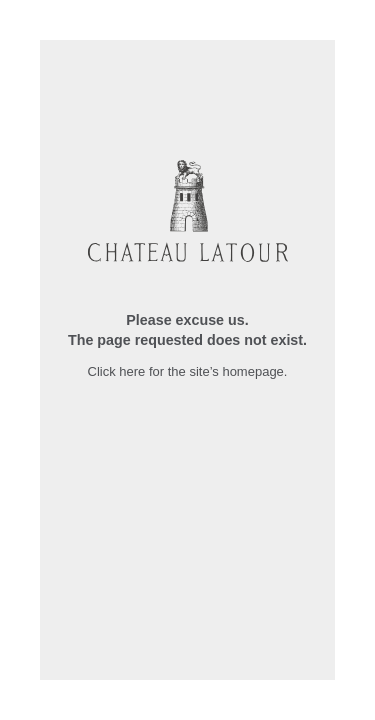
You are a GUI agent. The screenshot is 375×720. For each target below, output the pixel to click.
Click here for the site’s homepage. (188, 371)
